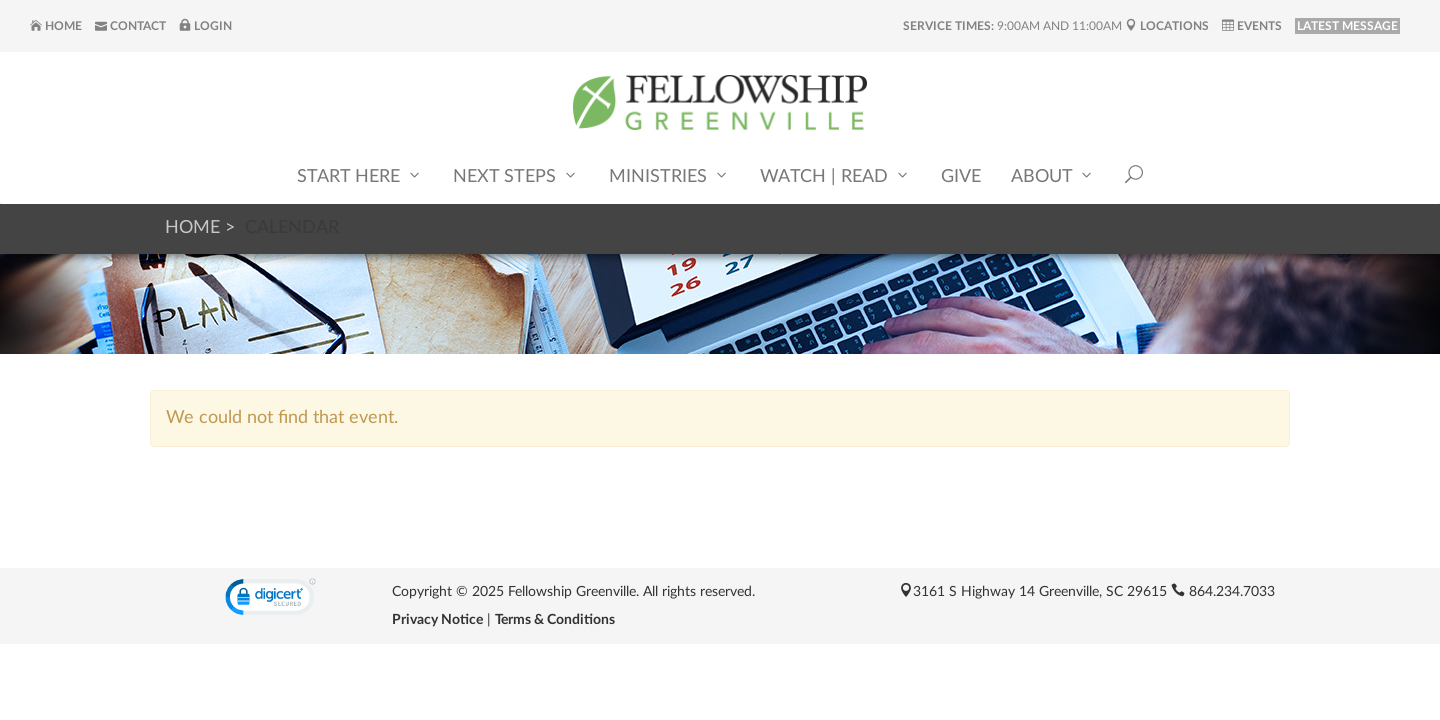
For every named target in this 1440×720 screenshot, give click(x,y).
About (1053, 175)
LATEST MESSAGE (1347, 26)
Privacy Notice (437, 620)
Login (205, 26)
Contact (130, 26)
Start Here (360, 175)
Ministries (669, 175)
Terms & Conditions (555, 620)
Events (1252, 26)
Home (56, 26)
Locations (1167, 26)
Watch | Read (835, 175)
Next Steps (516, 175)
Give (961, 177)
